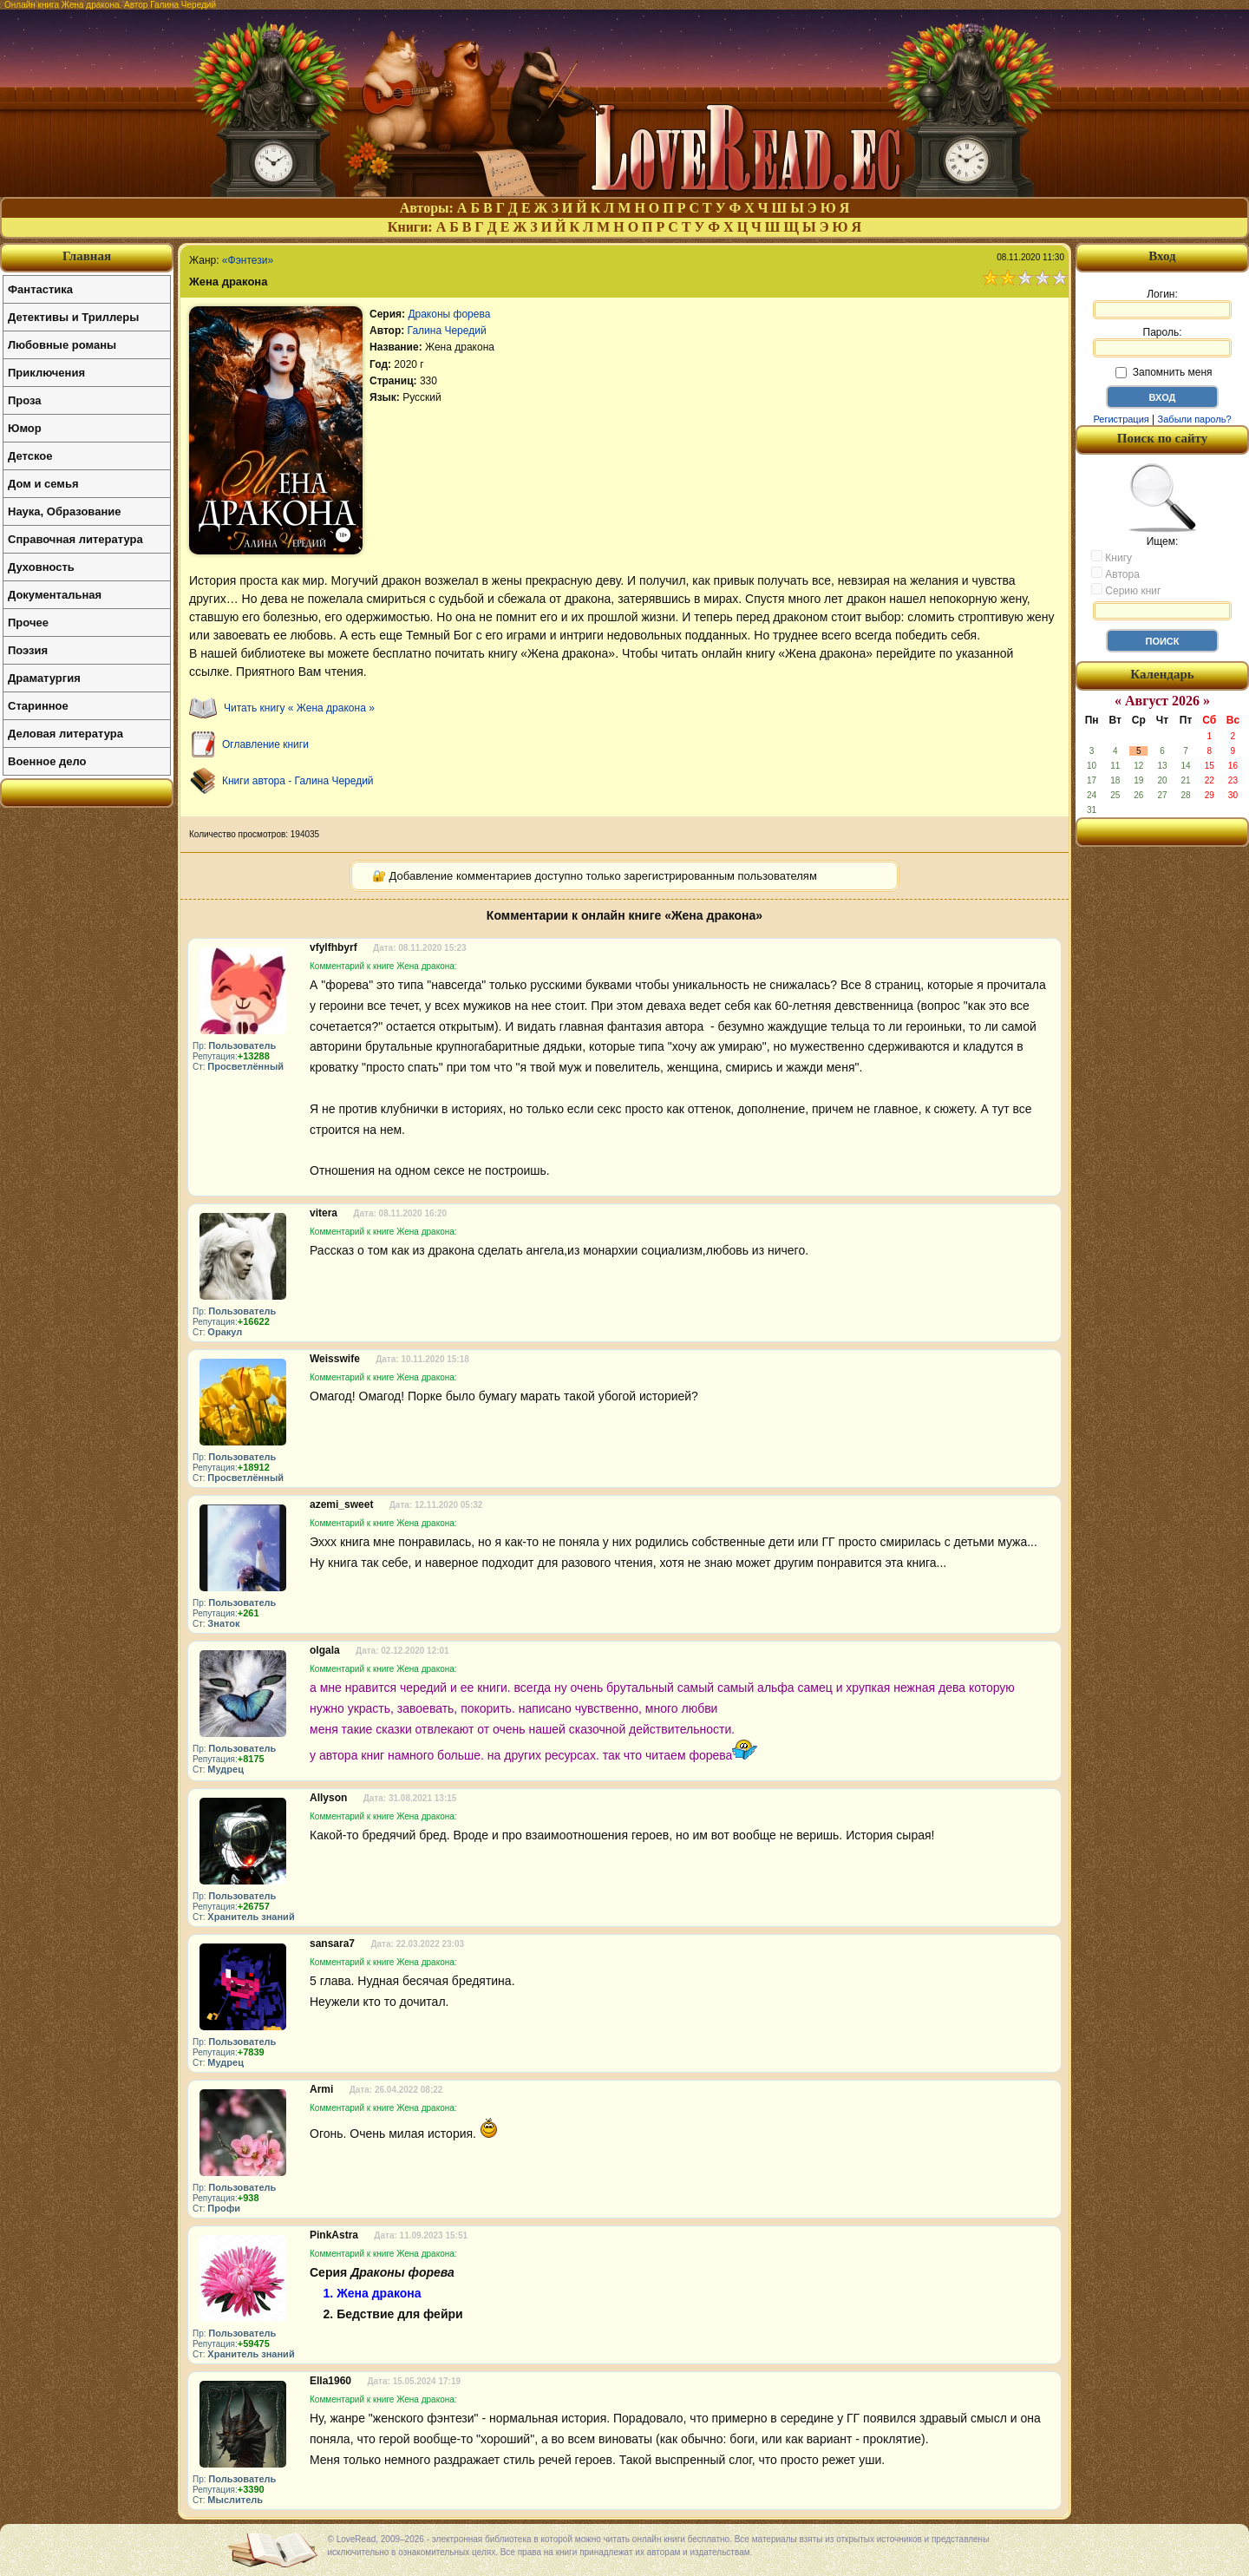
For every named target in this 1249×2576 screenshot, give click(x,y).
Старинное (38, 705)
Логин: (1162, 303)
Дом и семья (43, 483)
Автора (1115, 573)
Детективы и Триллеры (73, 317)
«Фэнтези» (247, 260)
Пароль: (1162, 341)
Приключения (46, 372)
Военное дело (47, 761)
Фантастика (40, 289)
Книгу (1111, 557)
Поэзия (28, 650)
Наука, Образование (64, 511)
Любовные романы (62, 344)
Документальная (54, 594)
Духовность (41, 567)
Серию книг (1126, 590)
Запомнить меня (1163, 372)
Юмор (25, 428)
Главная (86, 256)
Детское (30, 455)
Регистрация (1120, 419)
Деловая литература (65, 733)
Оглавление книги (265, 744)
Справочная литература (75, 539)
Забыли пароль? (1195, 419)
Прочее (28, 622)
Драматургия (44, 678)
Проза (25, 400)
